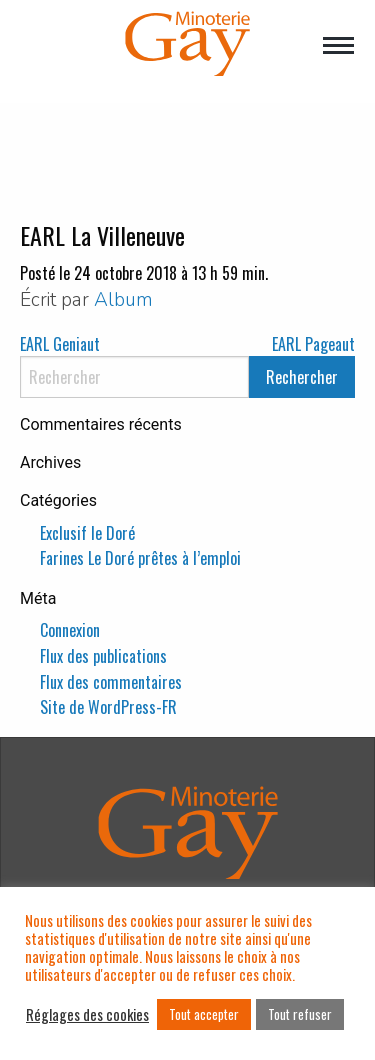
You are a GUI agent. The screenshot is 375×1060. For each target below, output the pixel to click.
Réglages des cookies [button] (87, 1015)
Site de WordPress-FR (108, 707)
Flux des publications (103, 656)
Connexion (70, 630)
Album (123, 300)
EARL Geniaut (60, 344)
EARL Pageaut (313, 344)
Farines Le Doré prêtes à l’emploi (140, 558)
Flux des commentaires (111, 682)
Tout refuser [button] (300, 1014)
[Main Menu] (338, 47)
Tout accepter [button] (204, 1014)
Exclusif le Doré (87, 533)
